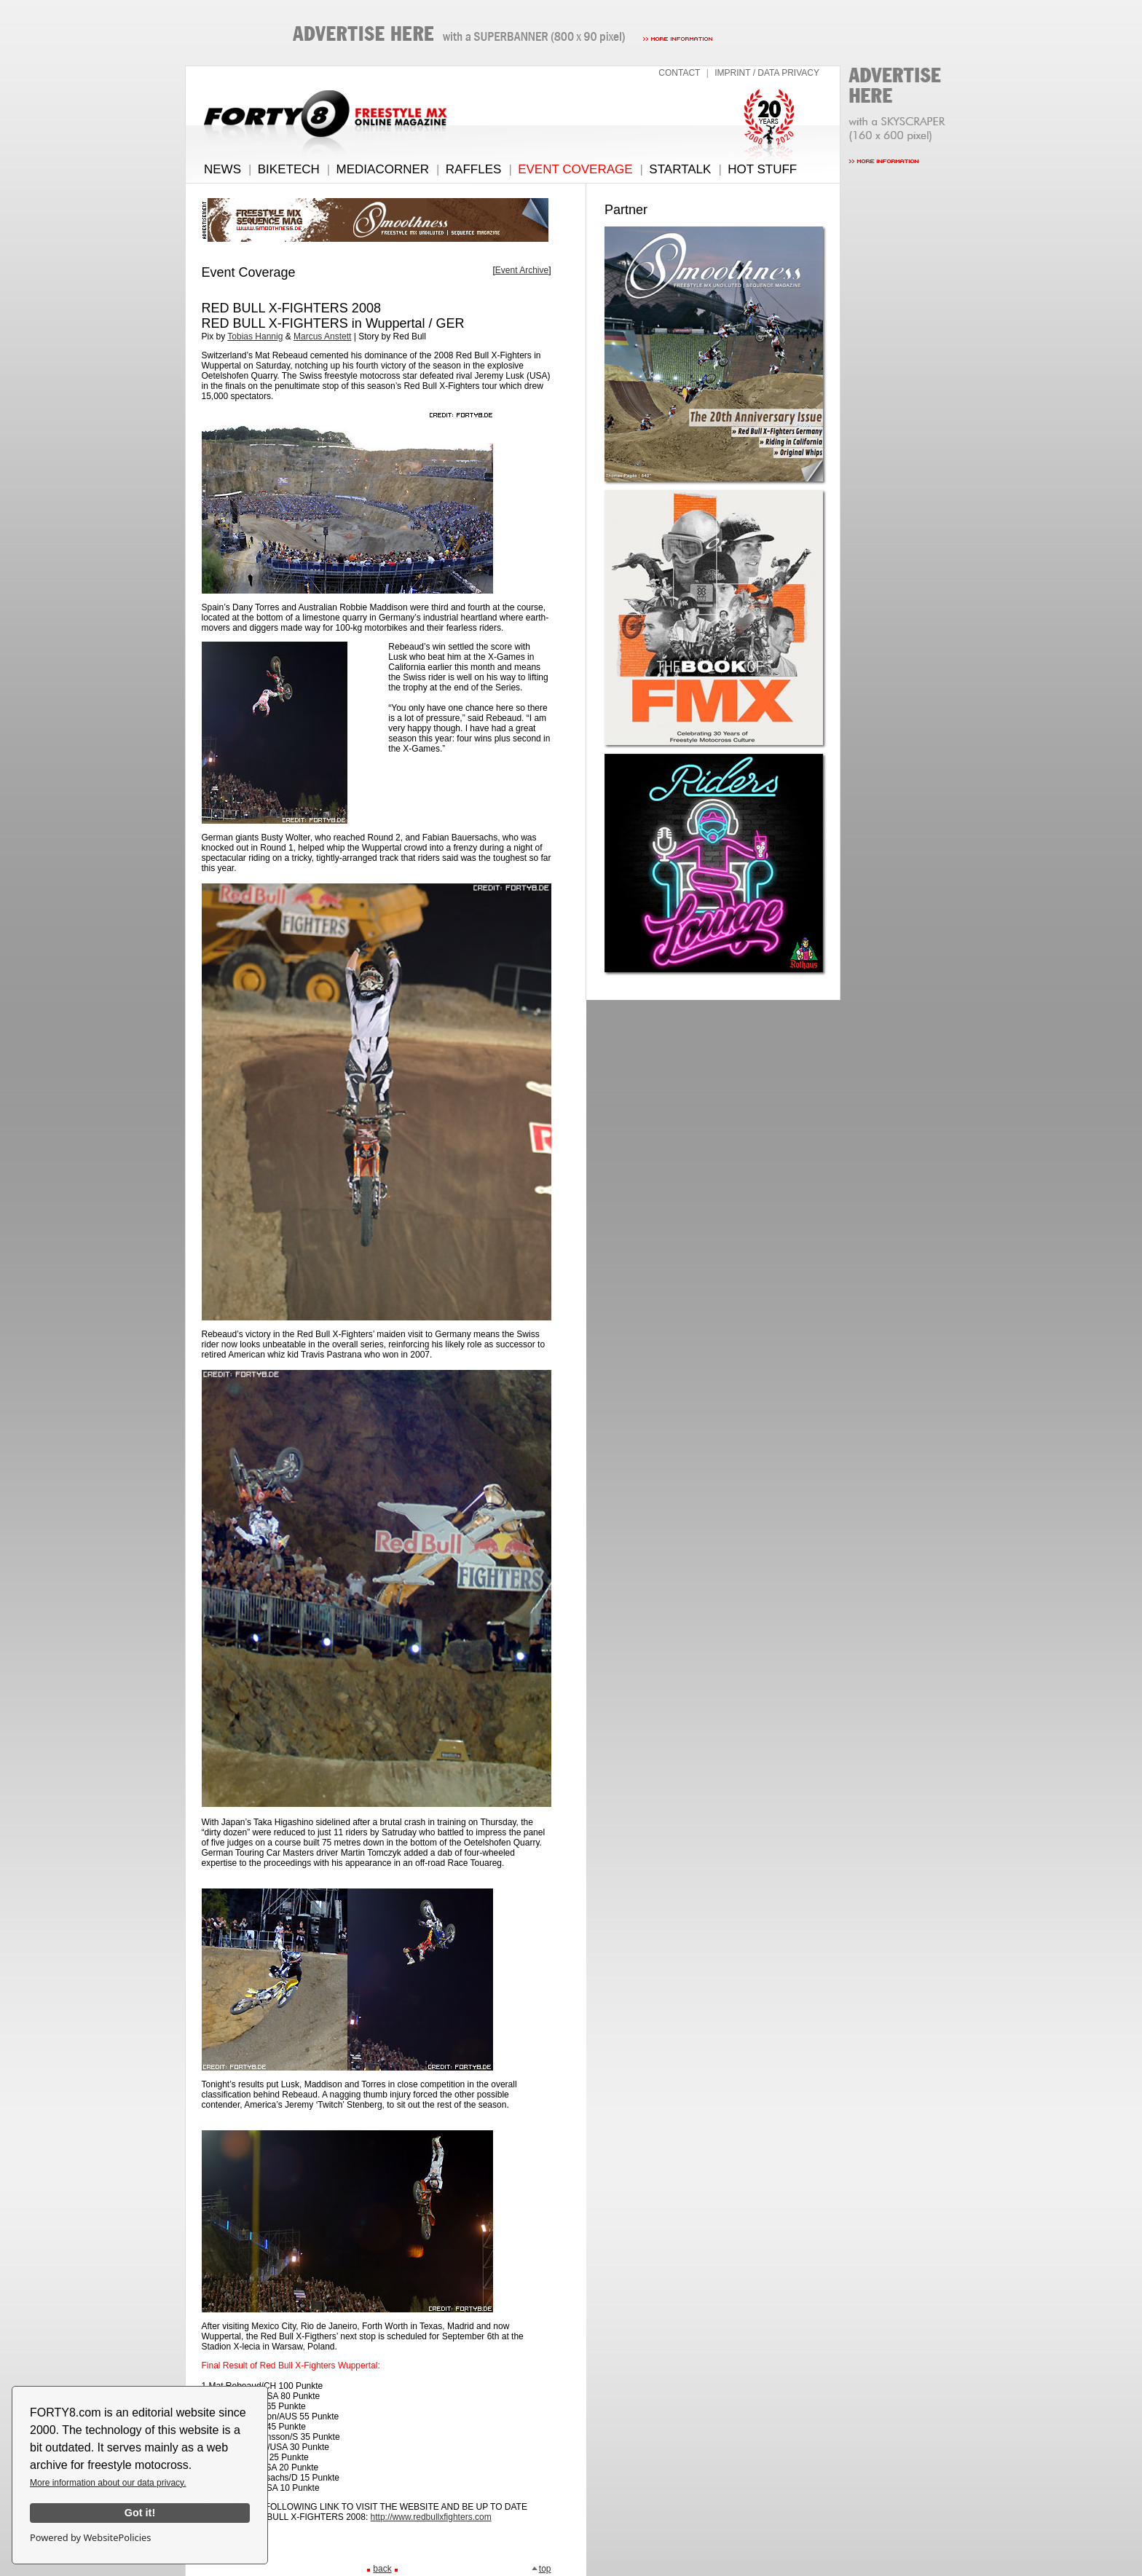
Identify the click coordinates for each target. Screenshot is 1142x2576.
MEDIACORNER (383, 169)
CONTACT (679, 73)
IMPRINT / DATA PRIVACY (766, 73)
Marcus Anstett (322, 336)
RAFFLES (474, 169)
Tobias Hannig (255, 336)
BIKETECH (289, 169)
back (382, 2569)
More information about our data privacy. (108, 2483)
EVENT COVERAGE (575, 169)
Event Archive (521, 270)
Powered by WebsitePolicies (90, 2537)
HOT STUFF (762, 169)
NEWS (222, 169)
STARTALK (680, 169)
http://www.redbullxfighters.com (431, 2517)
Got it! (140, 2512)
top (541, 2569)
